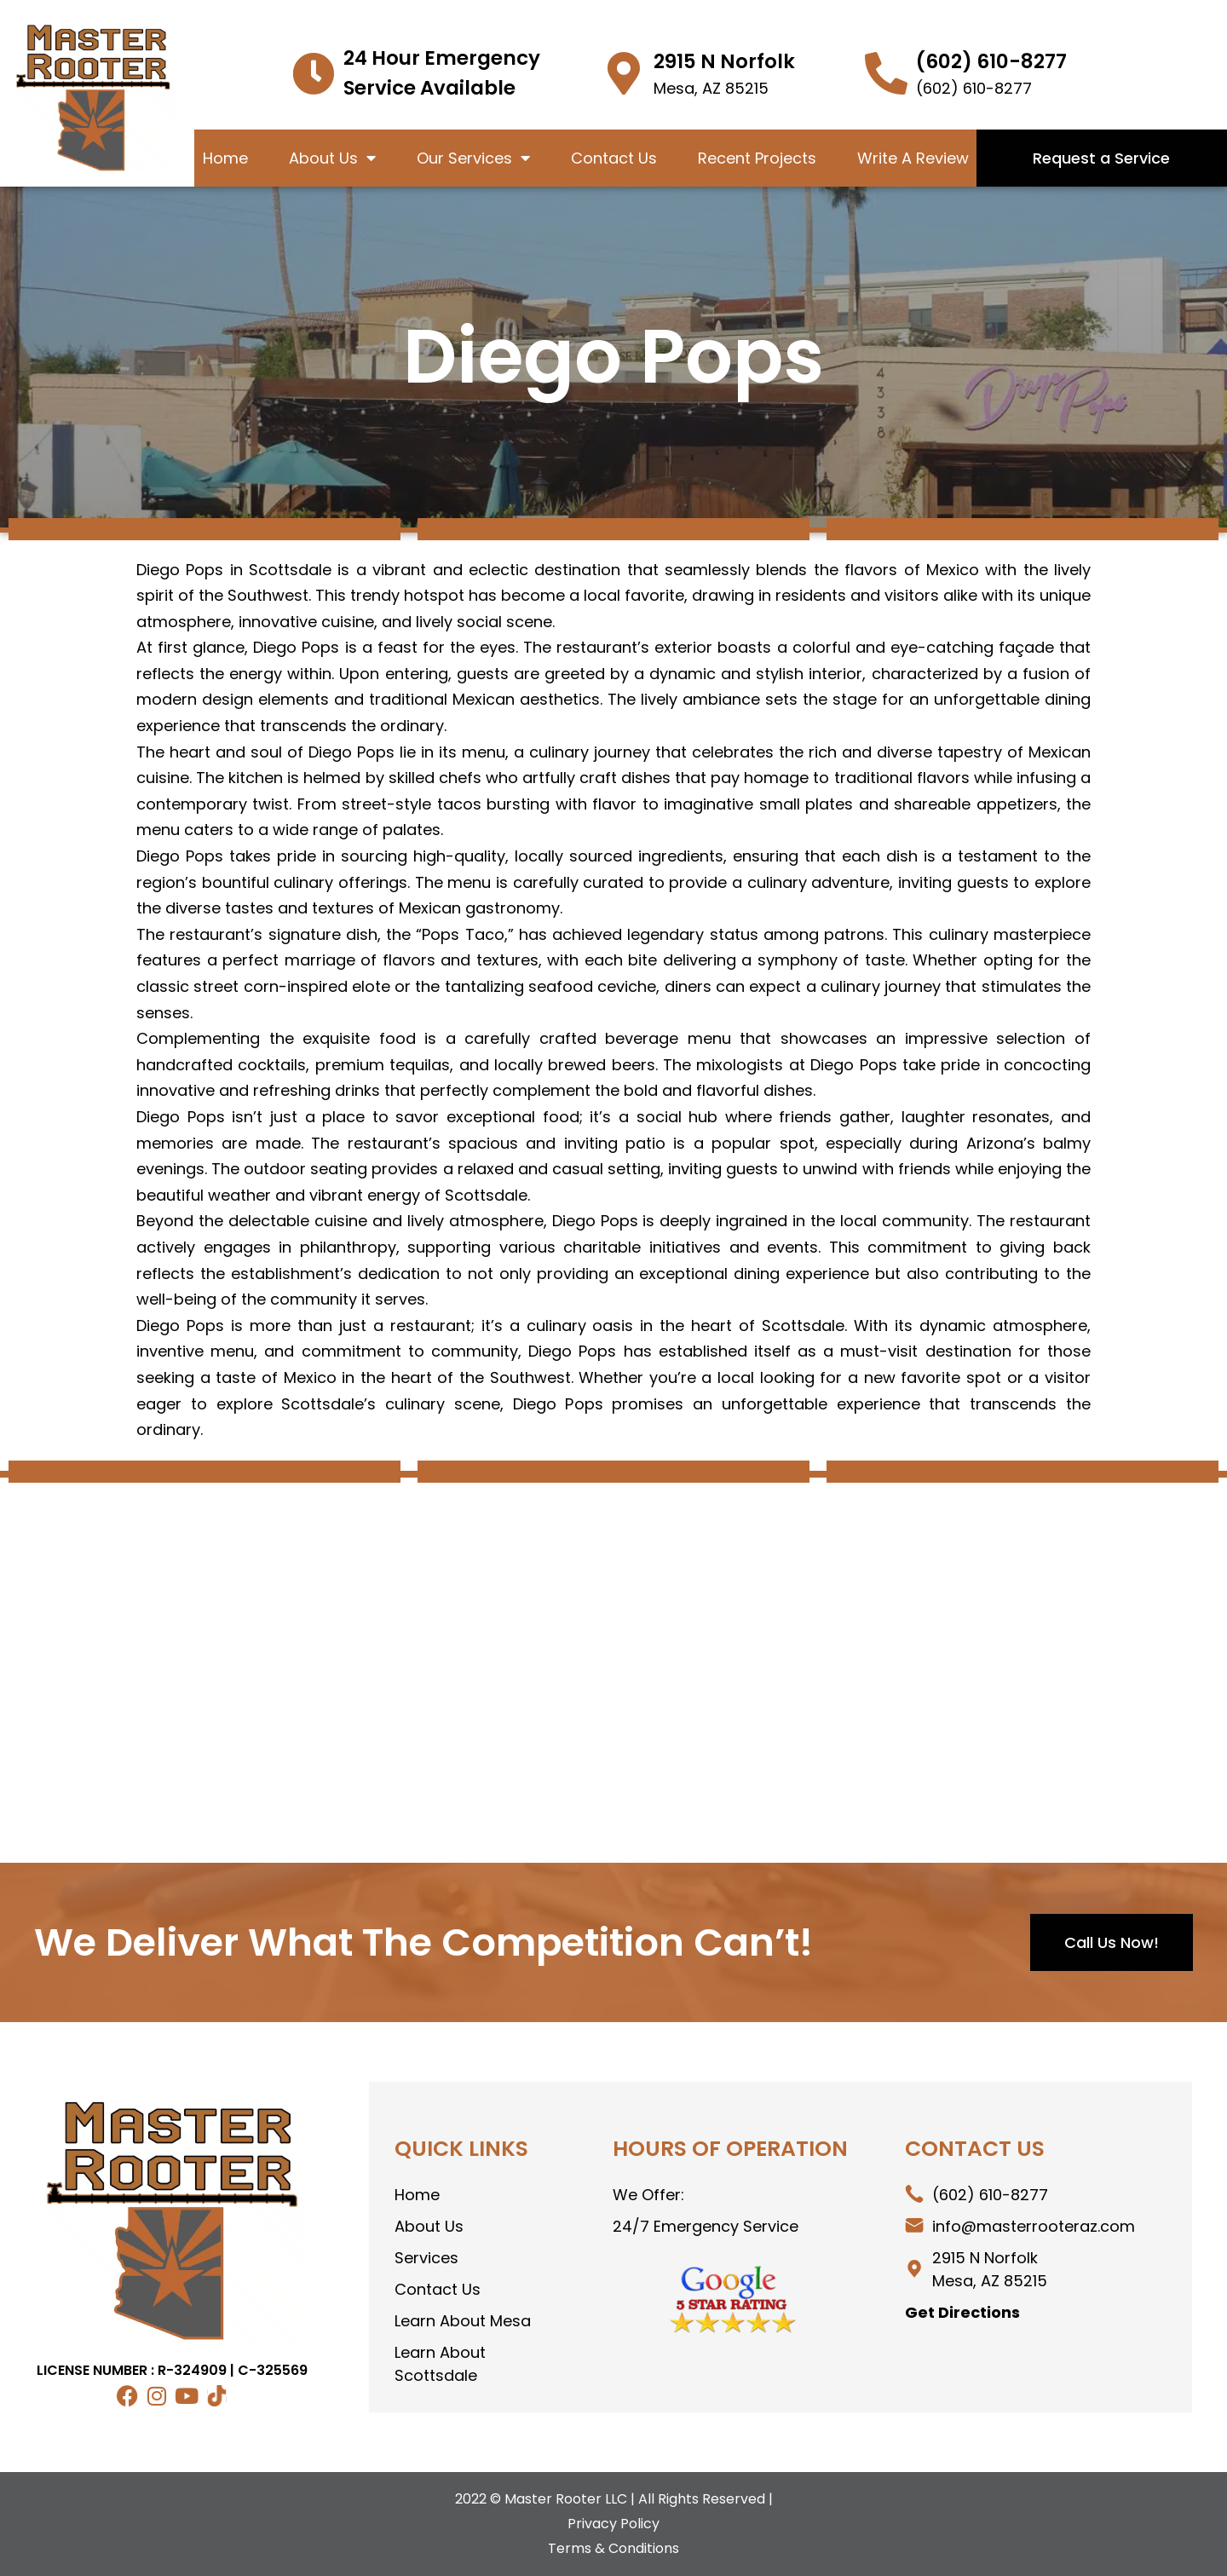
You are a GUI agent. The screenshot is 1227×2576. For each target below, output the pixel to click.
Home (225, 158)
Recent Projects (757, 158)
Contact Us (614, 158)
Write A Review (913, 158)
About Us (332, 157)
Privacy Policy (613, 2523)
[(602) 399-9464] (886, 73)
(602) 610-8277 (991, 61)
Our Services (473, 157)
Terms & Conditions (613, 2548)
